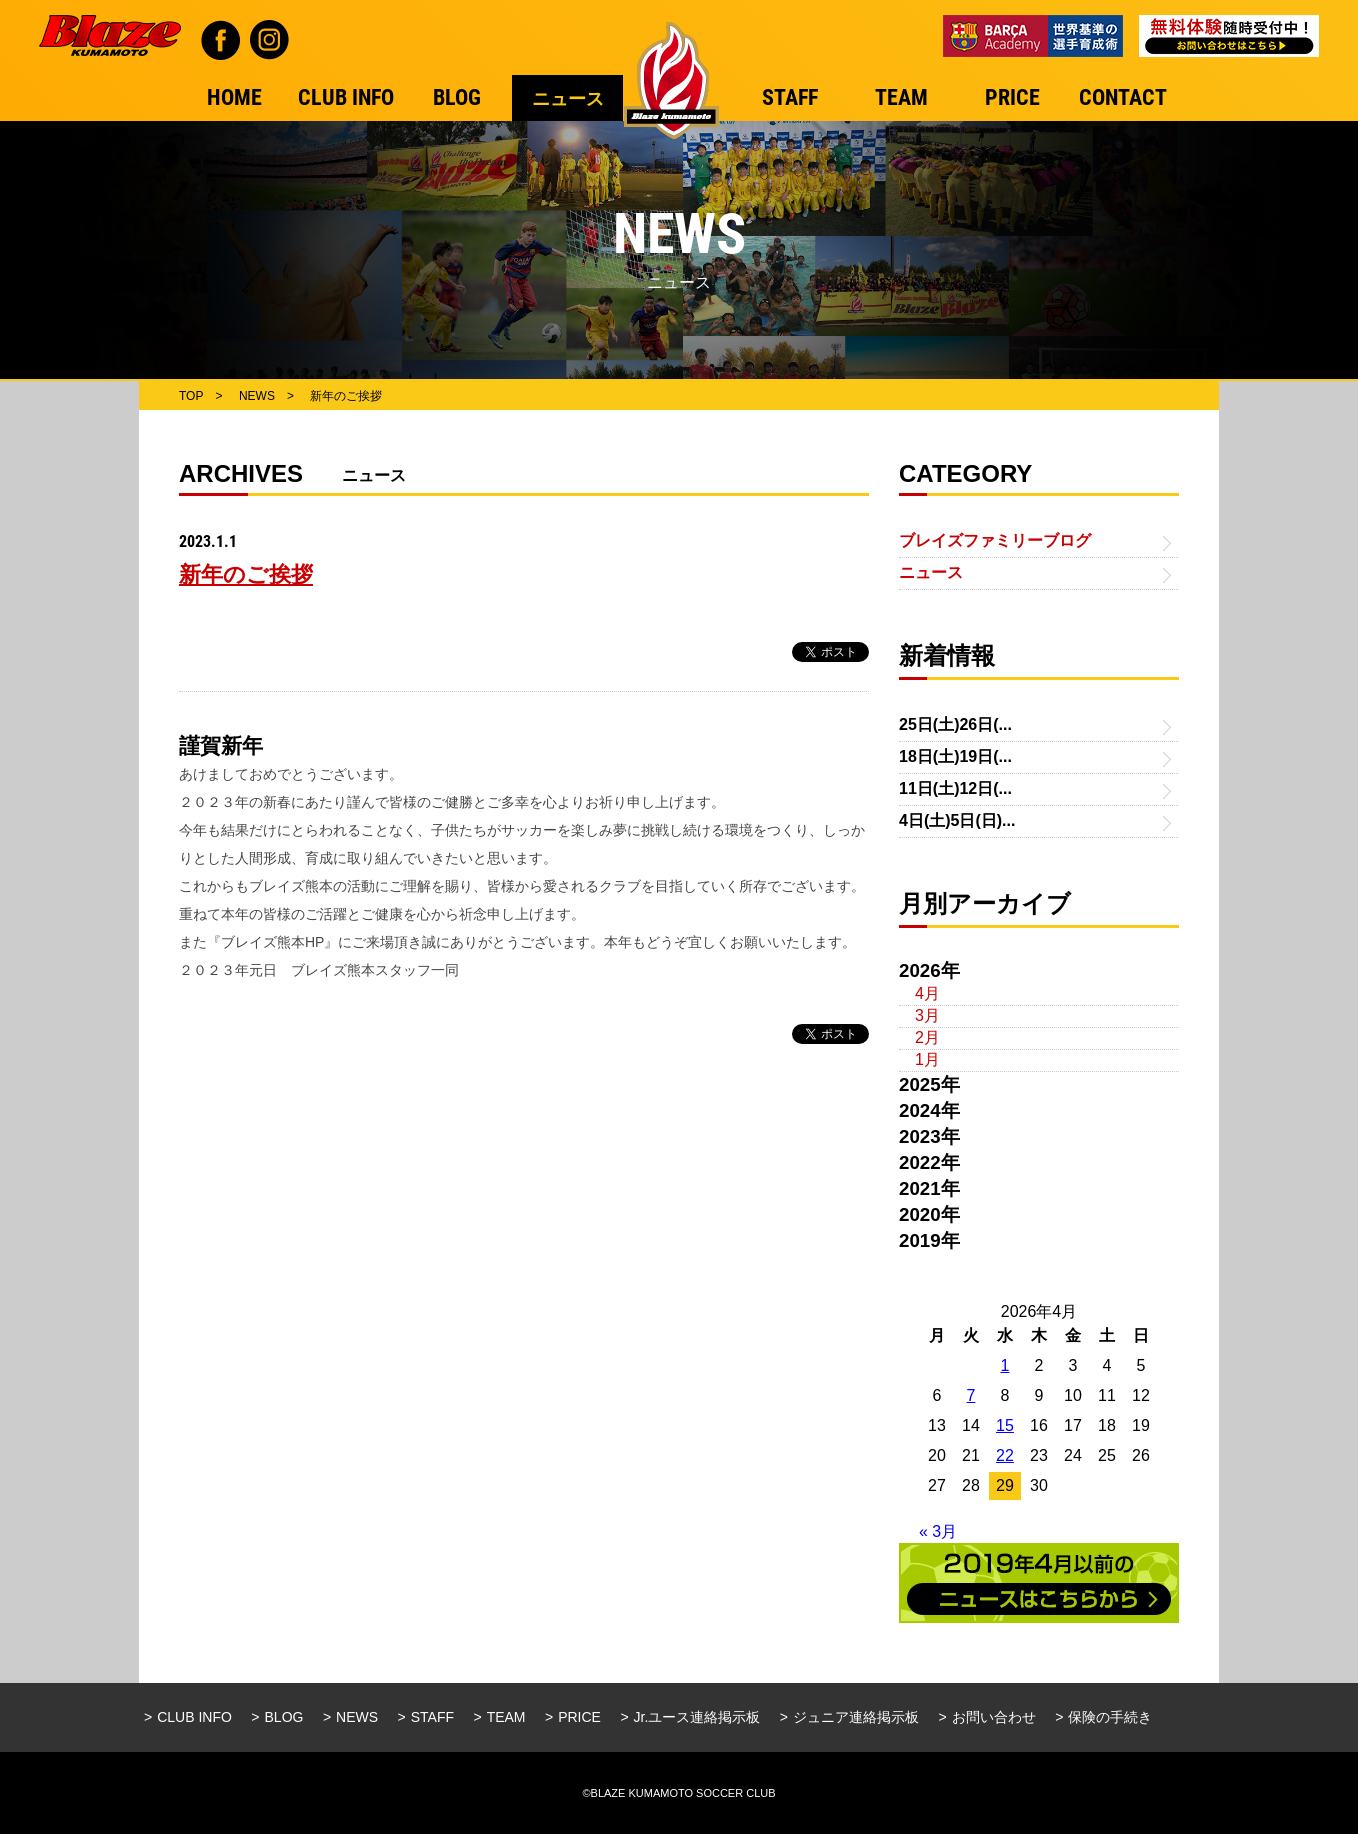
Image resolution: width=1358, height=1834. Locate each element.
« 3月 (938, 1531)
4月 (927, 993)
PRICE (579, 1717)
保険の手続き (1110, 1717)
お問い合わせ (994, 1717)
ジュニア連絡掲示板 (856, 1717)
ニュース (931, 572)
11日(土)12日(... (955, 788)
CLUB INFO (194, 1717)
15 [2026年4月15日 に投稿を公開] (1005, 1425)
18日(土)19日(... (955, 756)
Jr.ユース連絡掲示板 (697, 1717)
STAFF (432, 1717)
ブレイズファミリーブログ (995, 540)
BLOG (284, 1717)
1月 (927, 1059)
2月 (927, 1037)
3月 (927, 1015)
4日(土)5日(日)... (957, 820)
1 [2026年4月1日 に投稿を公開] (1005, 1365)
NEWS (357, 1717)
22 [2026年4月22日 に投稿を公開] (1005, 1455)
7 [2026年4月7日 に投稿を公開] (971, 1395)
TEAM (506, 1717)
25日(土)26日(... (955, 724)
